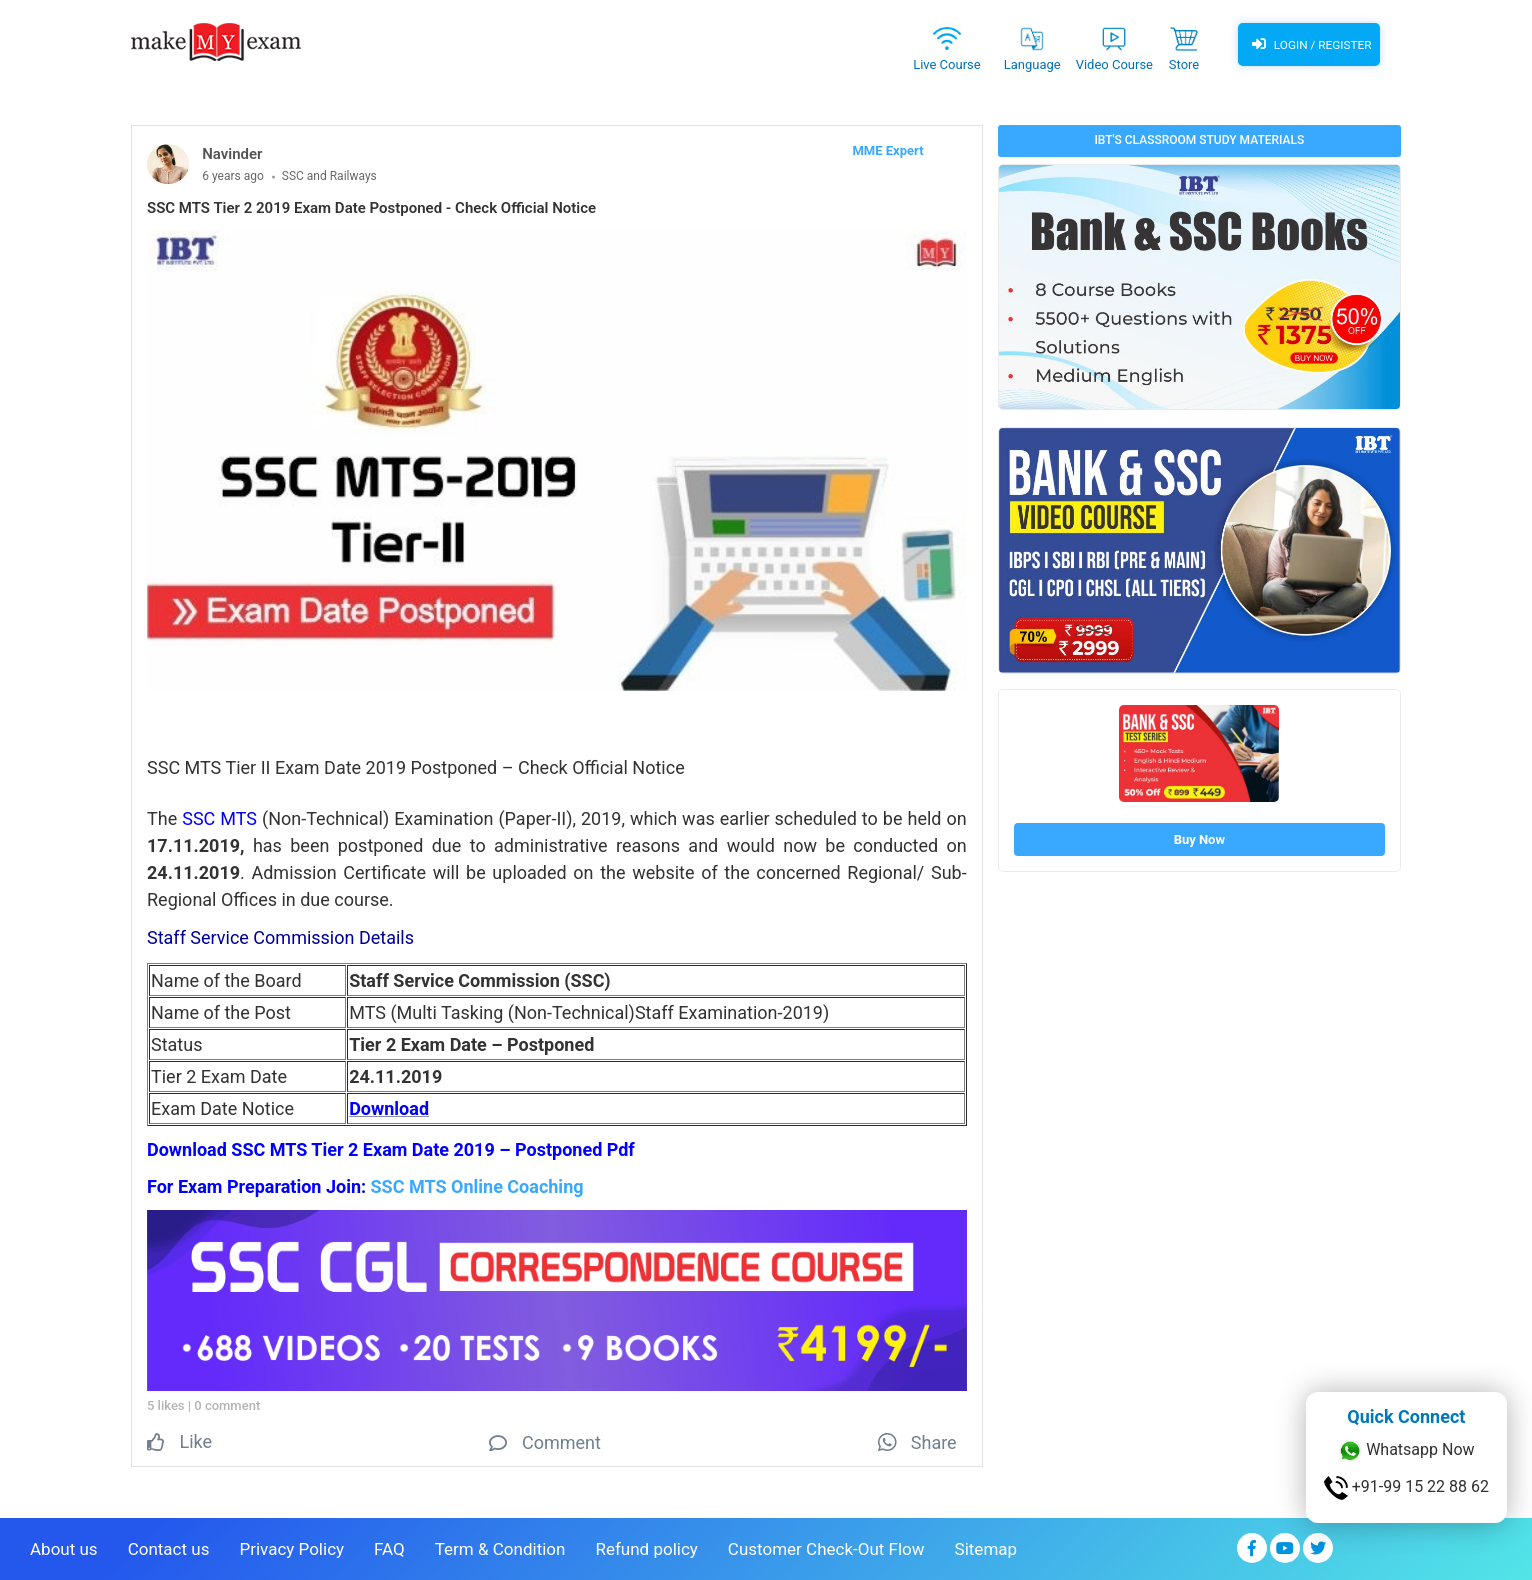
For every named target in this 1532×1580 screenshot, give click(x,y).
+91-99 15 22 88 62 (1406, 1488)
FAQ (389, 1547)
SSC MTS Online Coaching (477, 1186)
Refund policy (646, 1547)
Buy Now (1199, 839)
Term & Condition (500, 1547)
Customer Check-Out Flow (826, 1547)
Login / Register (1309, 45)
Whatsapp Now (1406, 1451)
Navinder (232, 154)
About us (64, 1547)
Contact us (169, 1547)
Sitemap (986, 1547)
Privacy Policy (291, 1547)
